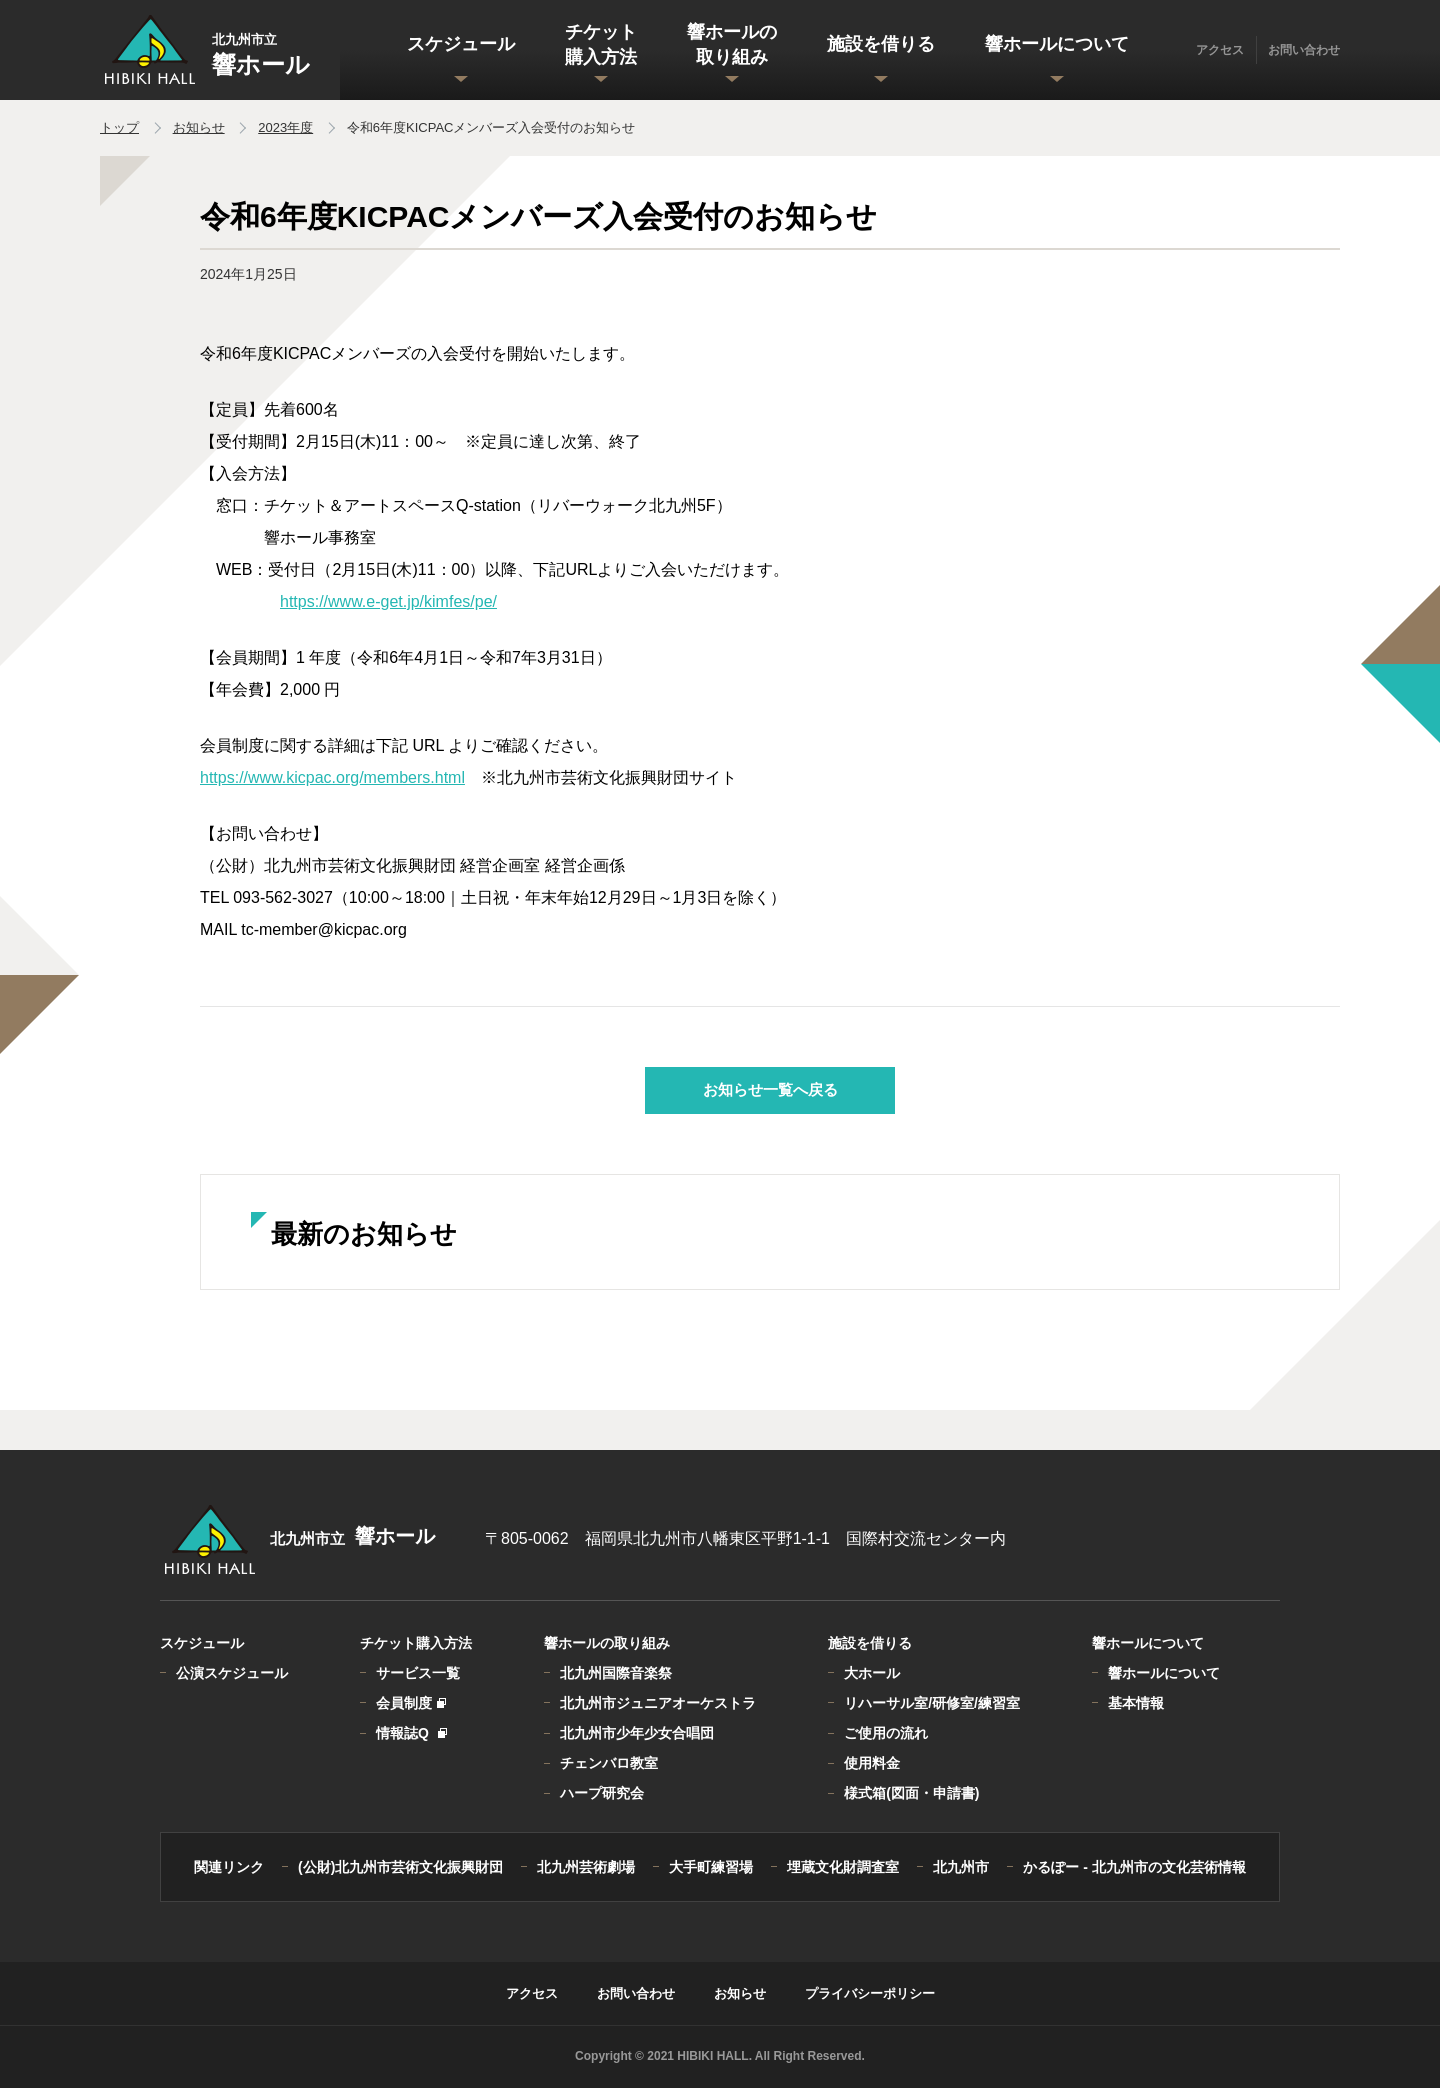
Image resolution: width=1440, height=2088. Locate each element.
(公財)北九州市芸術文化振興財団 (400, 1867)
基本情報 (1136, 1703)
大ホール (872, 1673)
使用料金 (872, 1763)
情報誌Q (410, 1733)
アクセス (1220, 50)
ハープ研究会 (602, 1793)
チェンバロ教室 (609, 1763)
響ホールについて (1164, 1673)
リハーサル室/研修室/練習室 (932, 1703)
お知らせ (199, 127)
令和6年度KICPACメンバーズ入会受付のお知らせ (491, 127)
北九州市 (961, 1867)
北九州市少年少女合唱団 (637, 1733)
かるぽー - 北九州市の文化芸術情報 (1134, 1867)
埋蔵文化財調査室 (843, 1867)
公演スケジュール (232, 1673)
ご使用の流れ (886, 1733)
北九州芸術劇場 (586, 1867)
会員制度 (410, 1703)
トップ (119, 127)
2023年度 (285, 127)
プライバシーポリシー (870, 1993)
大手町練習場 (711, 1867)
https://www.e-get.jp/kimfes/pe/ (388, 601)
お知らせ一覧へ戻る (770, 1089)
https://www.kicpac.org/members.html (332, 777)
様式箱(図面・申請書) (911, 1793)
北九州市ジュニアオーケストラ (658, 1703)
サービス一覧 (418, 1673)
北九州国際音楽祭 (616, 1673)
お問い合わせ (1304, 50)
